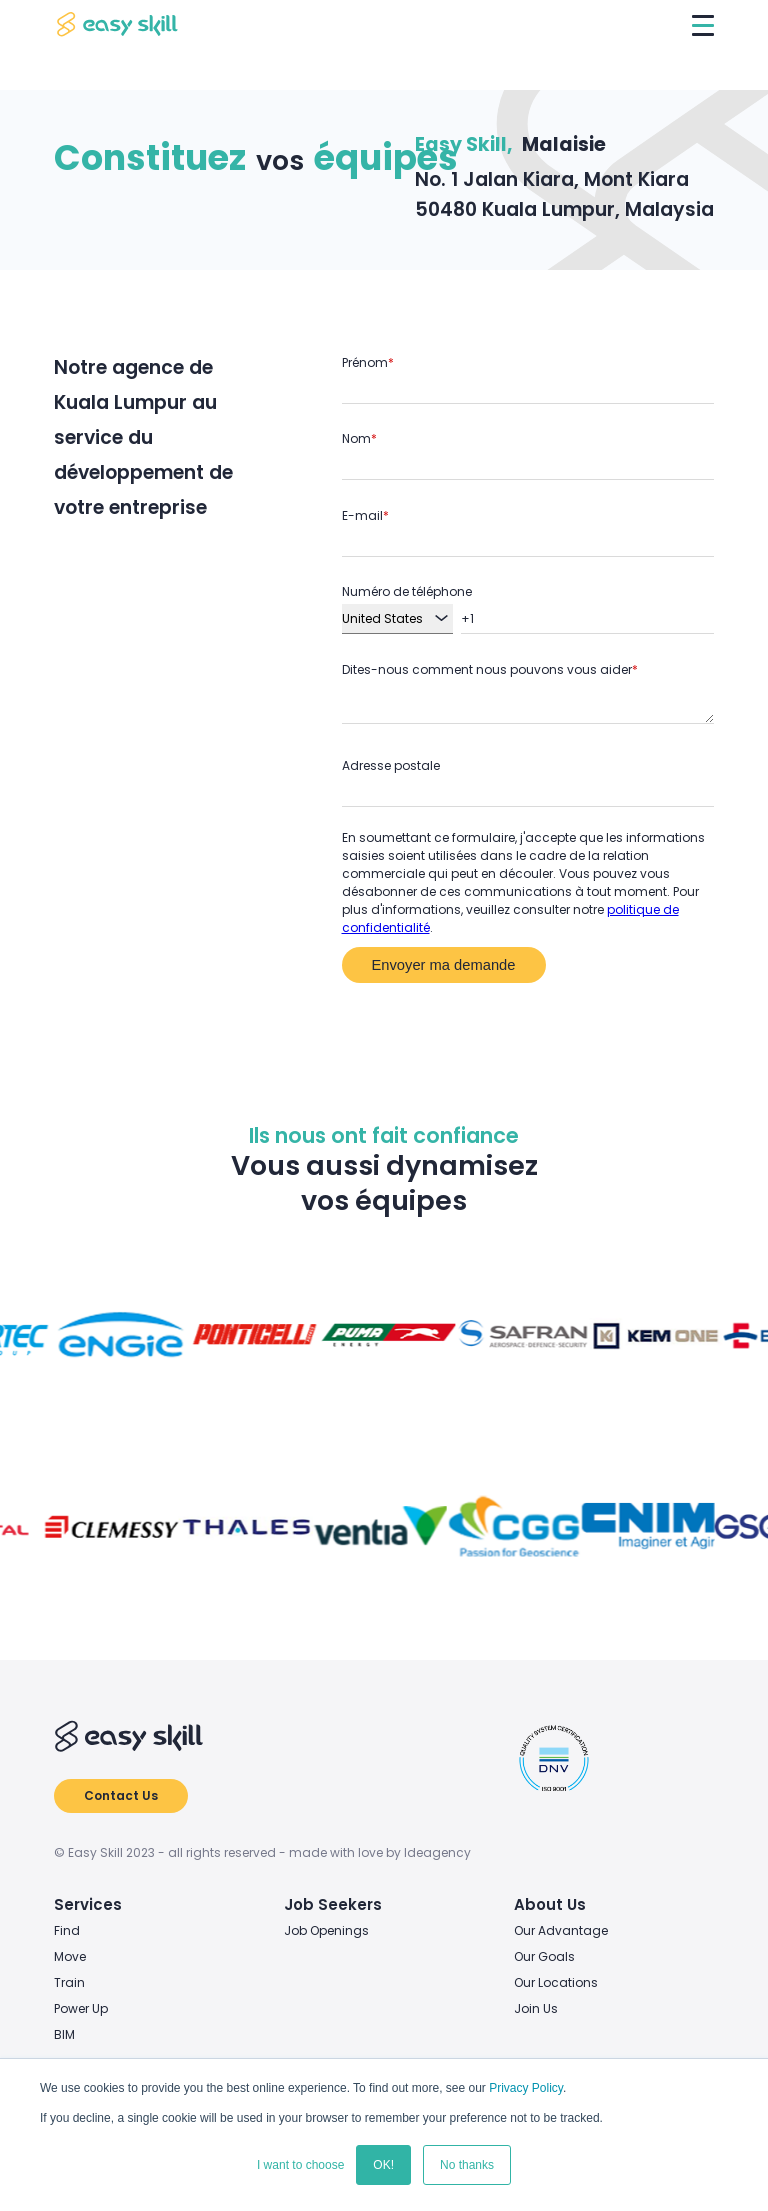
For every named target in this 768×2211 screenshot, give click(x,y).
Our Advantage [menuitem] (561, 1930)
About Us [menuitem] (550, 1904)
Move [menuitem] (70, 1956)
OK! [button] (383, 2165)
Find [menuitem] (67, 1930)
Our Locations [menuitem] (556, 1982)
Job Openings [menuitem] (326, 1930)
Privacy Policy (526, 2088)
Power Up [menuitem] (81, 2008)
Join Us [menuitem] (536, 2008)
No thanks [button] (467, 2165)
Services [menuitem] (88, 1904)
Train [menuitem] (69, 1982)
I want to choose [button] (300, 2165)
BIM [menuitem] (64, 2034)
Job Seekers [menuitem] (333, 1904)
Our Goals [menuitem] (544, 1956)
